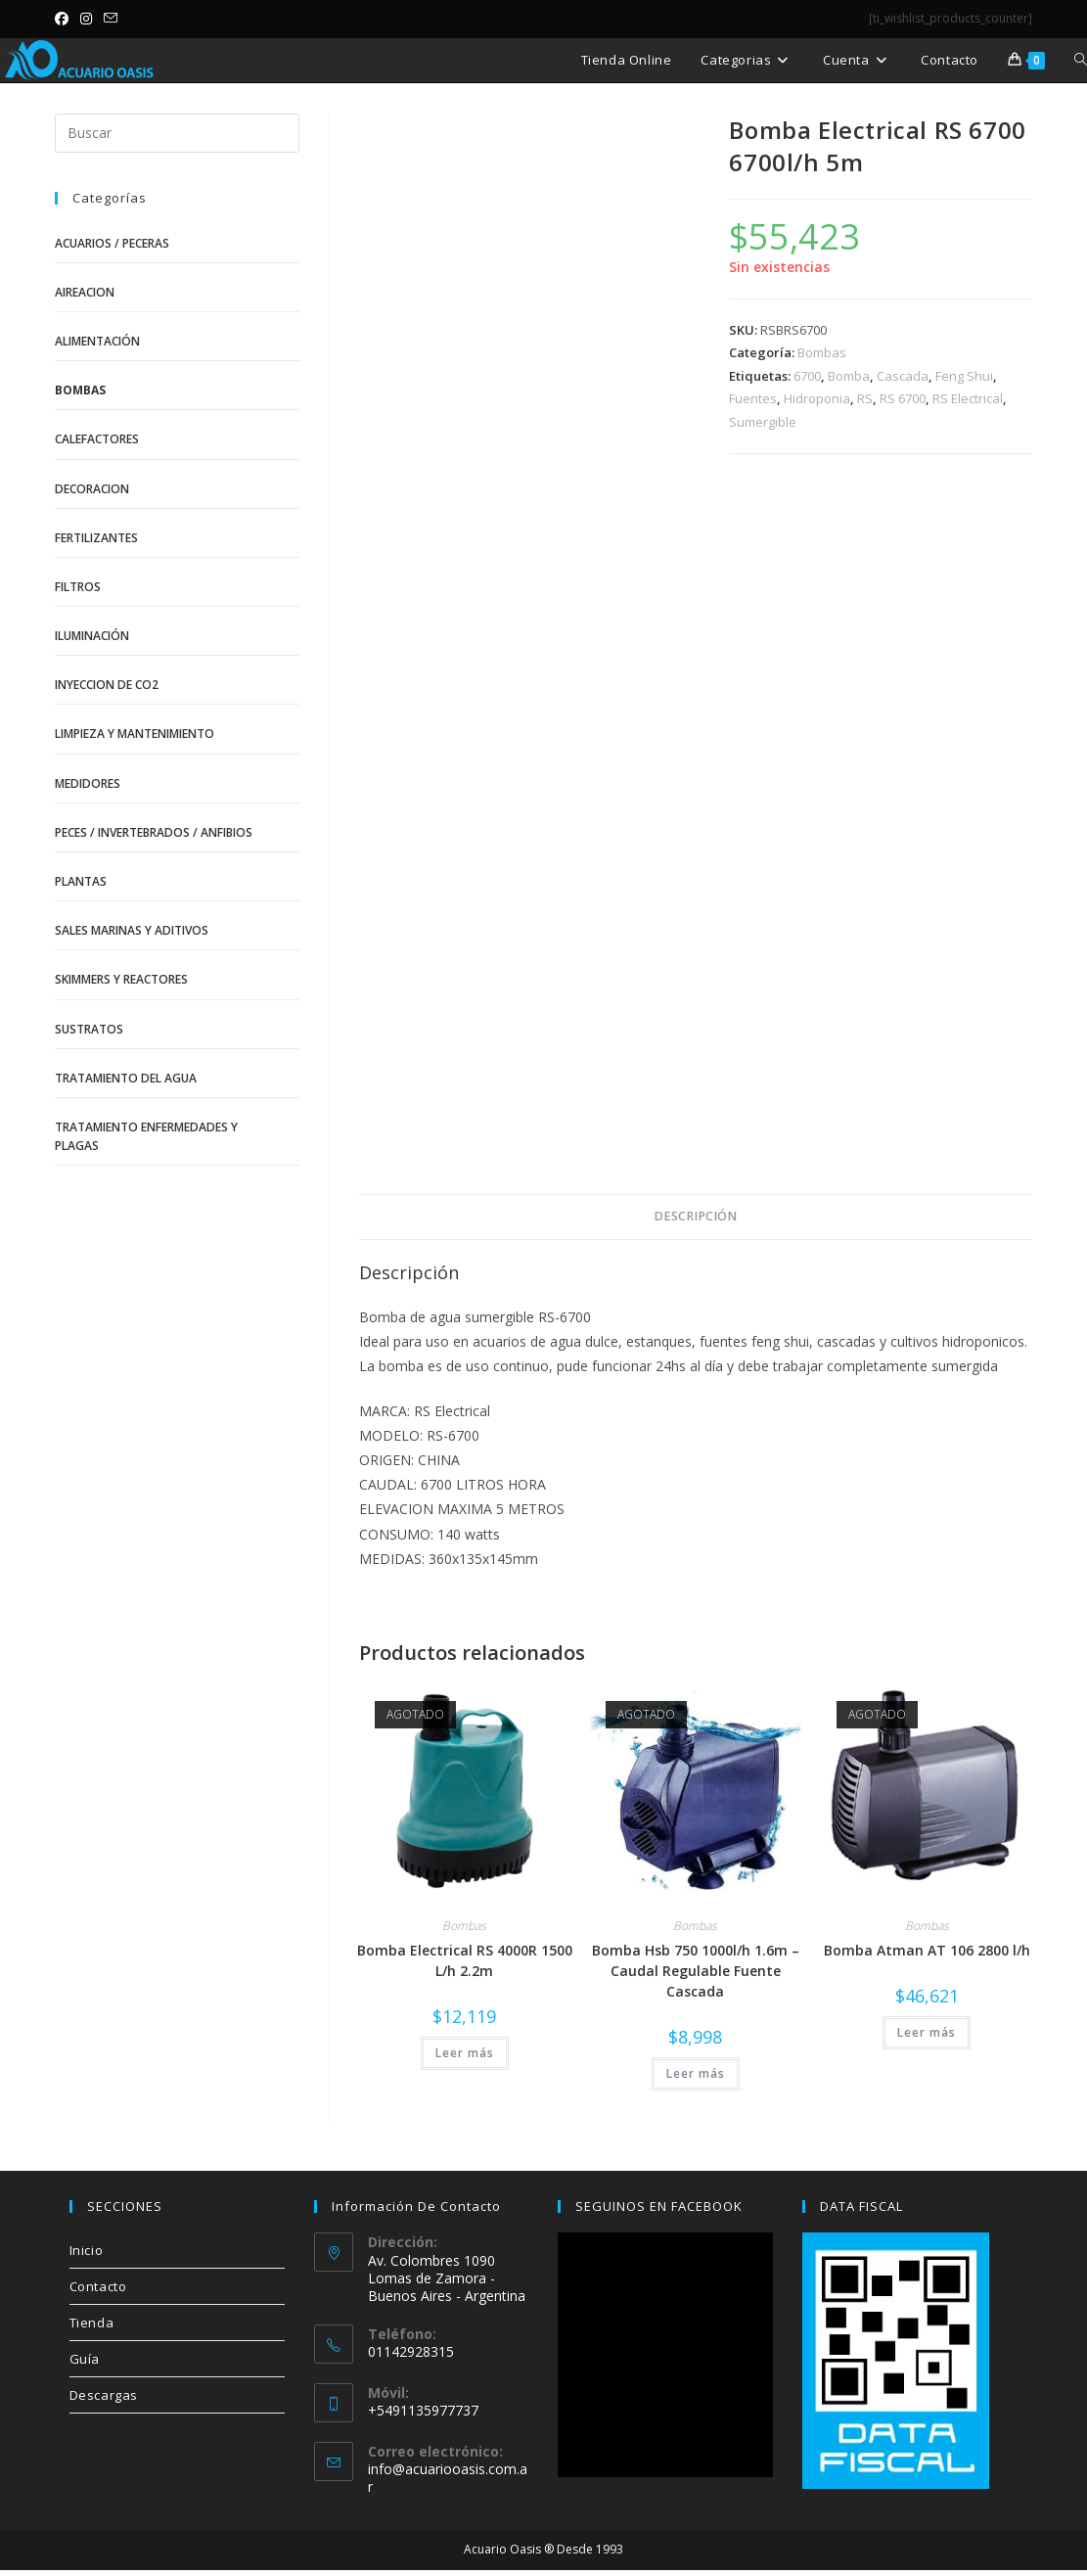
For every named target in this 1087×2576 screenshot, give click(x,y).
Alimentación (97, 341)
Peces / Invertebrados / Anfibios (153, 832)
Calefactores (97, 439)
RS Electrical (967, 398)
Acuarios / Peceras (112, 243)
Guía (84, 2359)
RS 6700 (903, 398)
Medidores (87, 783)
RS (865, 398)
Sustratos (89, 1029)
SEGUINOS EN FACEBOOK (659, 2206)
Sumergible (762, 422)
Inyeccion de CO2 (107, 684)
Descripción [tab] (695, 1216)
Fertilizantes (96, 537)
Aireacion (84, 292)
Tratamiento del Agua (126, 1078)
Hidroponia (817, 398)
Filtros (78, 586)
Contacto (98, 2286)
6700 (807, 376)
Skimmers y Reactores (121, 979)
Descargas (103, 2395)
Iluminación (92, 635)
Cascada (902, 376)
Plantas (81, 881)
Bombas (821, 352)
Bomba (849, 376)
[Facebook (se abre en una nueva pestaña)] (64, 18)
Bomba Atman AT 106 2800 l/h (927, 1950)
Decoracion (92, 489)
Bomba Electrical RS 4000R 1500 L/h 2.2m (464, 1960)
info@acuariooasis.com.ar (447, 2478)
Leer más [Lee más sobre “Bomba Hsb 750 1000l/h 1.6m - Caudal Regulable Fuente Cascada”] (695, 2073)
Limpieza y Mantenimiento (134, 733)
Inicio (86, 2250)
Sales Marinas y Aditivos (131, 930)
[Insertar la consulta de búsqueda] (177, 133)
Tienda (91, 2322)
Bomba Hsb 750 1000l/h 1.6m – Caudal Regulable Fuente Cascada (695, 1971)
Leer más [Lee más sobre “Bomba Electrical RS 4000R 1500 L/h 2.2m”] (464, 2053)
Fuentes (753, 398)
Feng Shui (964, 376)
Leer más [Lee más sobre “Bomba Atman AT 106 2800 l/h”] (926, 2032)
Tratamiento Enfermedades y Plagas (146, 1136)
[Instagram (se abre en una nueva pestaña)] (86, 18)
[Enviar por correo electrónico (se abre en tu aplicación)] (110, 18)
